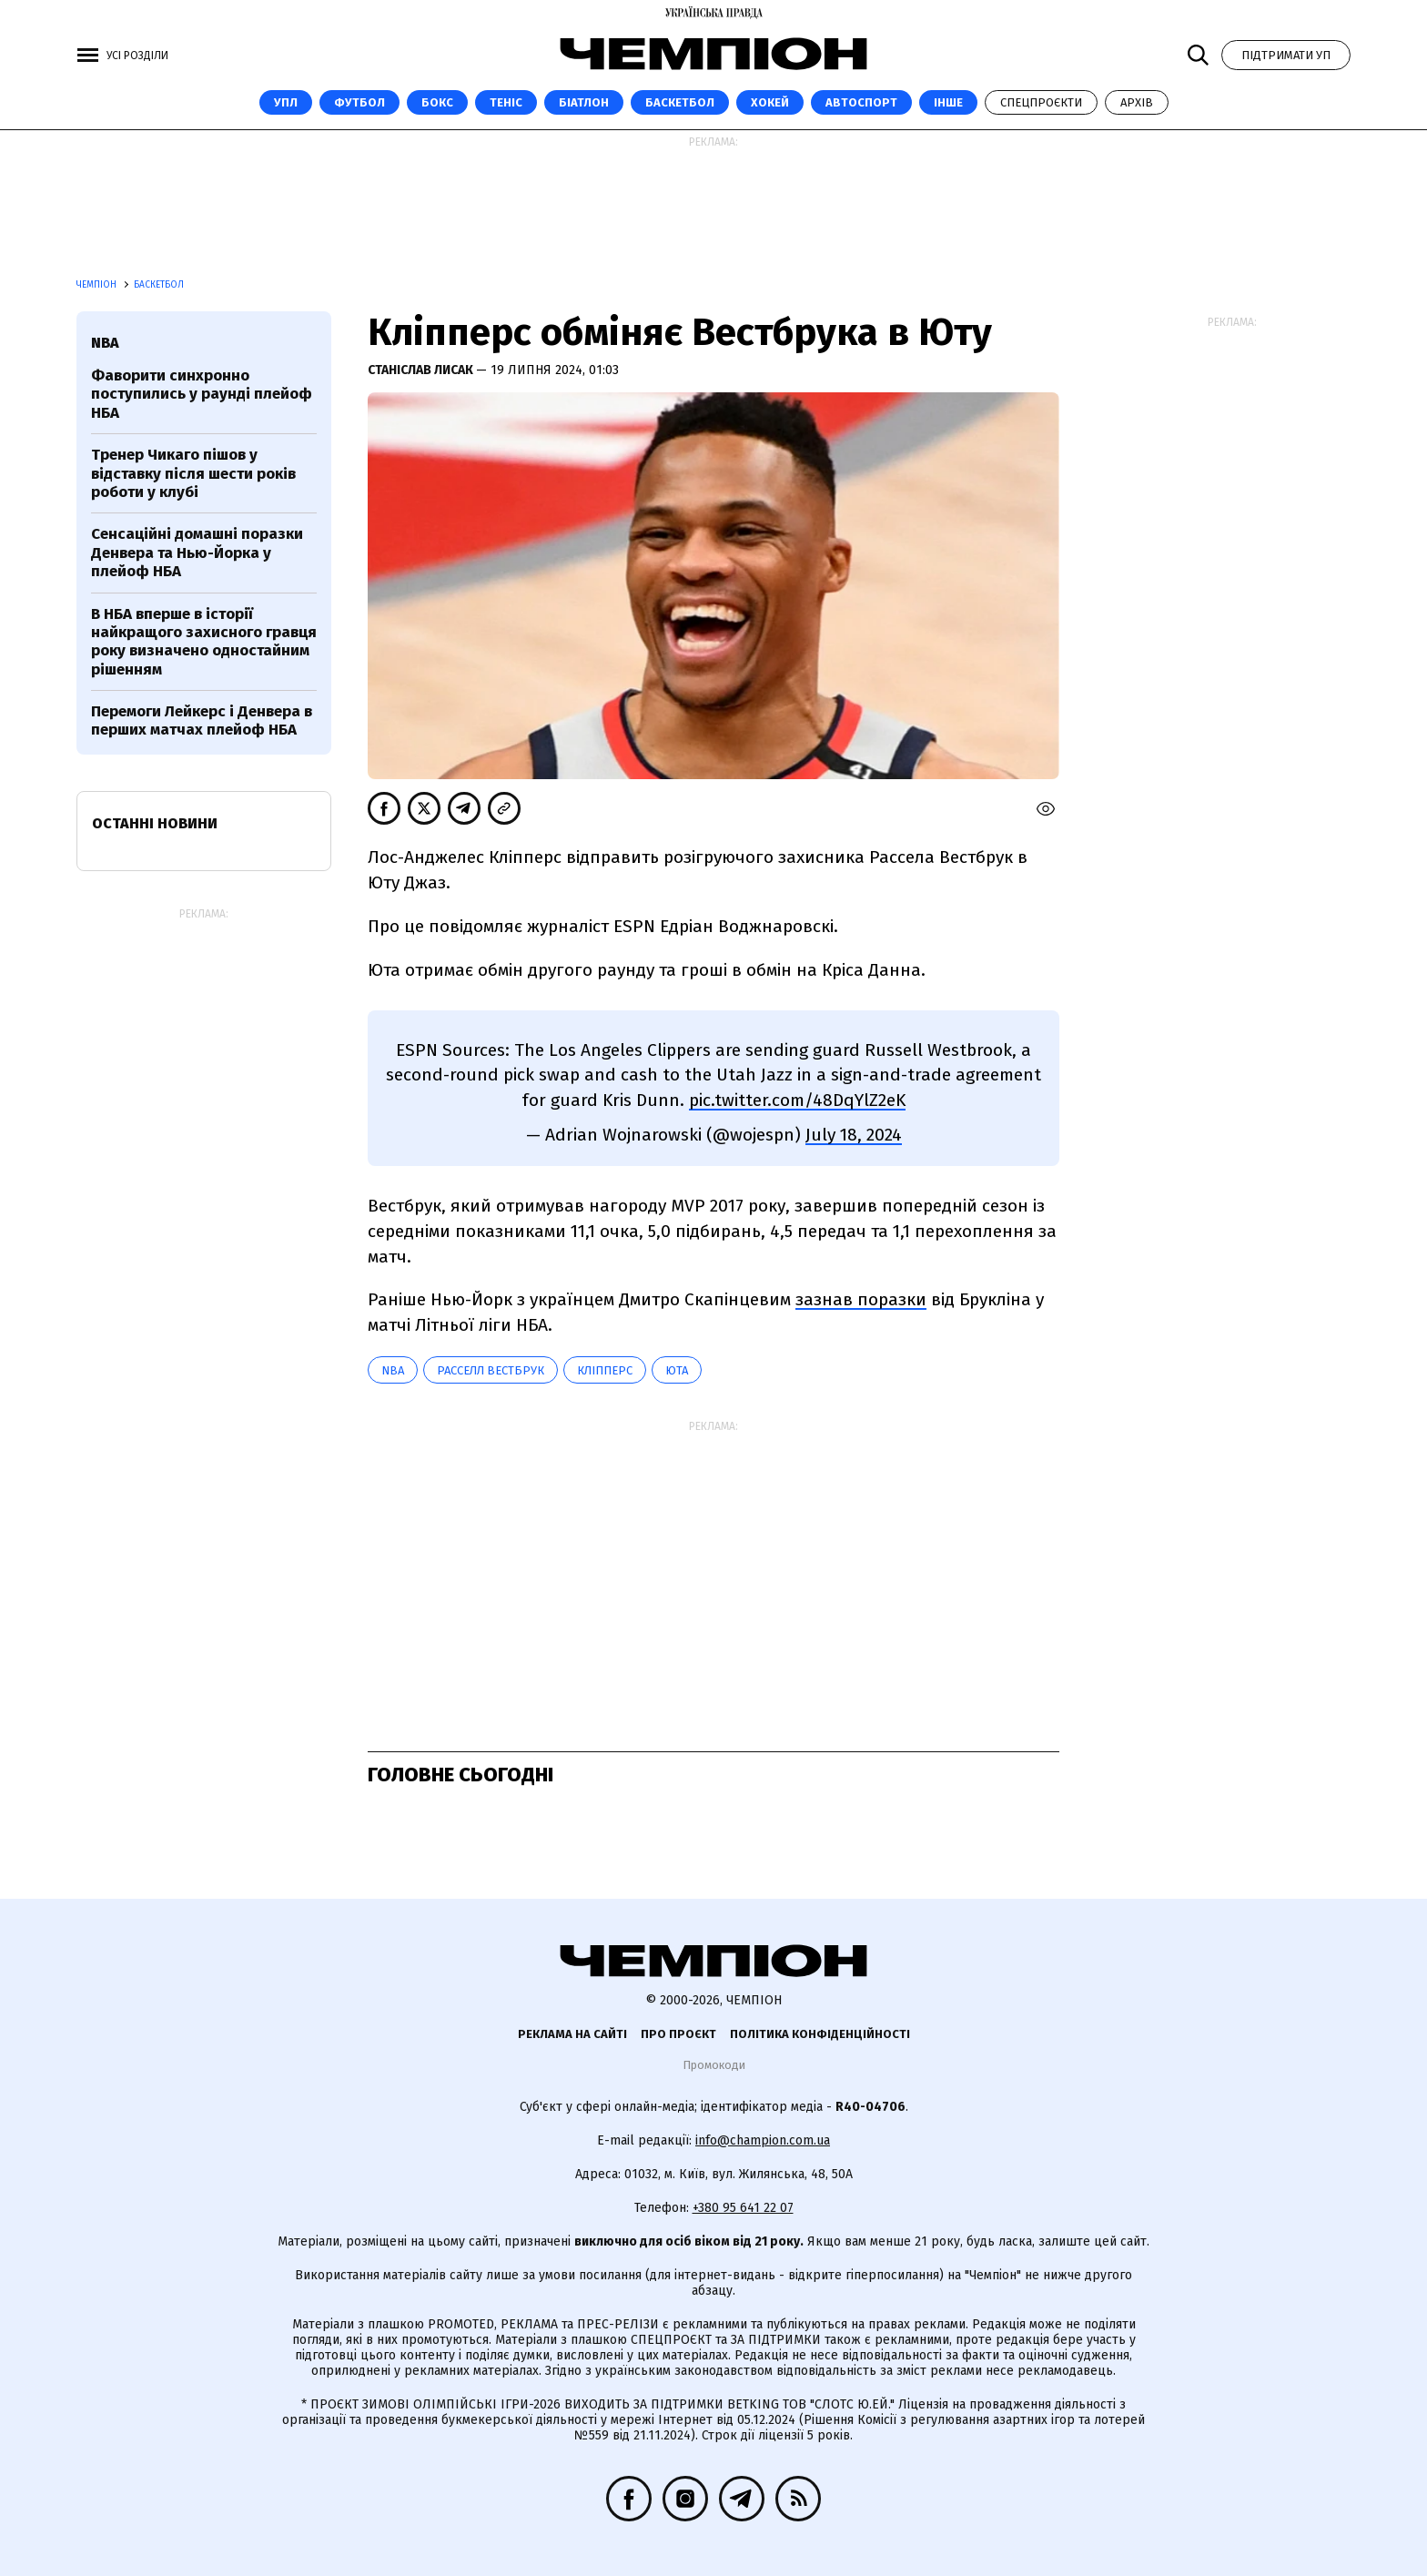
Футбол (359, 102)
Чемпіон (97, 284)
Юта (676, 1370)
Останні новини (155, 823)
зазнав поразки (860, 1299)
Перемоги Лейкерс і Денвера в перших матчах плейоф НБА (201, 720)
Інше (948, 102)
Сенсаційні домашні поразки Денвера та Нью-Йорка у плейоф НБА (197, 552)
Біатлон (584, 102)
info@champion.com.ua (762, 2140)
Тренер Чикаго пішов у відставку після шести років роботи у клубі (193, 473)
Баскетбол (679, 102)
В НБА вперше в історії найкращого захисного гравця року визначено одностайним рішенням (204, 641)
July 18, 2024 (853, 1134)
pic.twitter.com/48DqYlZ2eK (797, 1100)
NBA (392, 1370)
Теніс (506, 102)
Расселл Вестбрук (490, 1370)
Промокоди (714, 2065)
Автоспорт (861, 102)
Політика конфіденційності (820, 2034)
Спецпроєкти (1041, 102)
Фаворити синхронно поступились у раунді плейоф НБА (201, 394)
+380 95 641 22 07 (743, 2208)
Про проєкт (678, 2034)
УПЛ (286, 102)
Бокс (437, 102)
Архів (1136, 102)
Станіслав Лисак (422, 370)
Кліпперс (605, 1370)
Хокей (770, 102)
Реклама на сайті (572, 2034)
